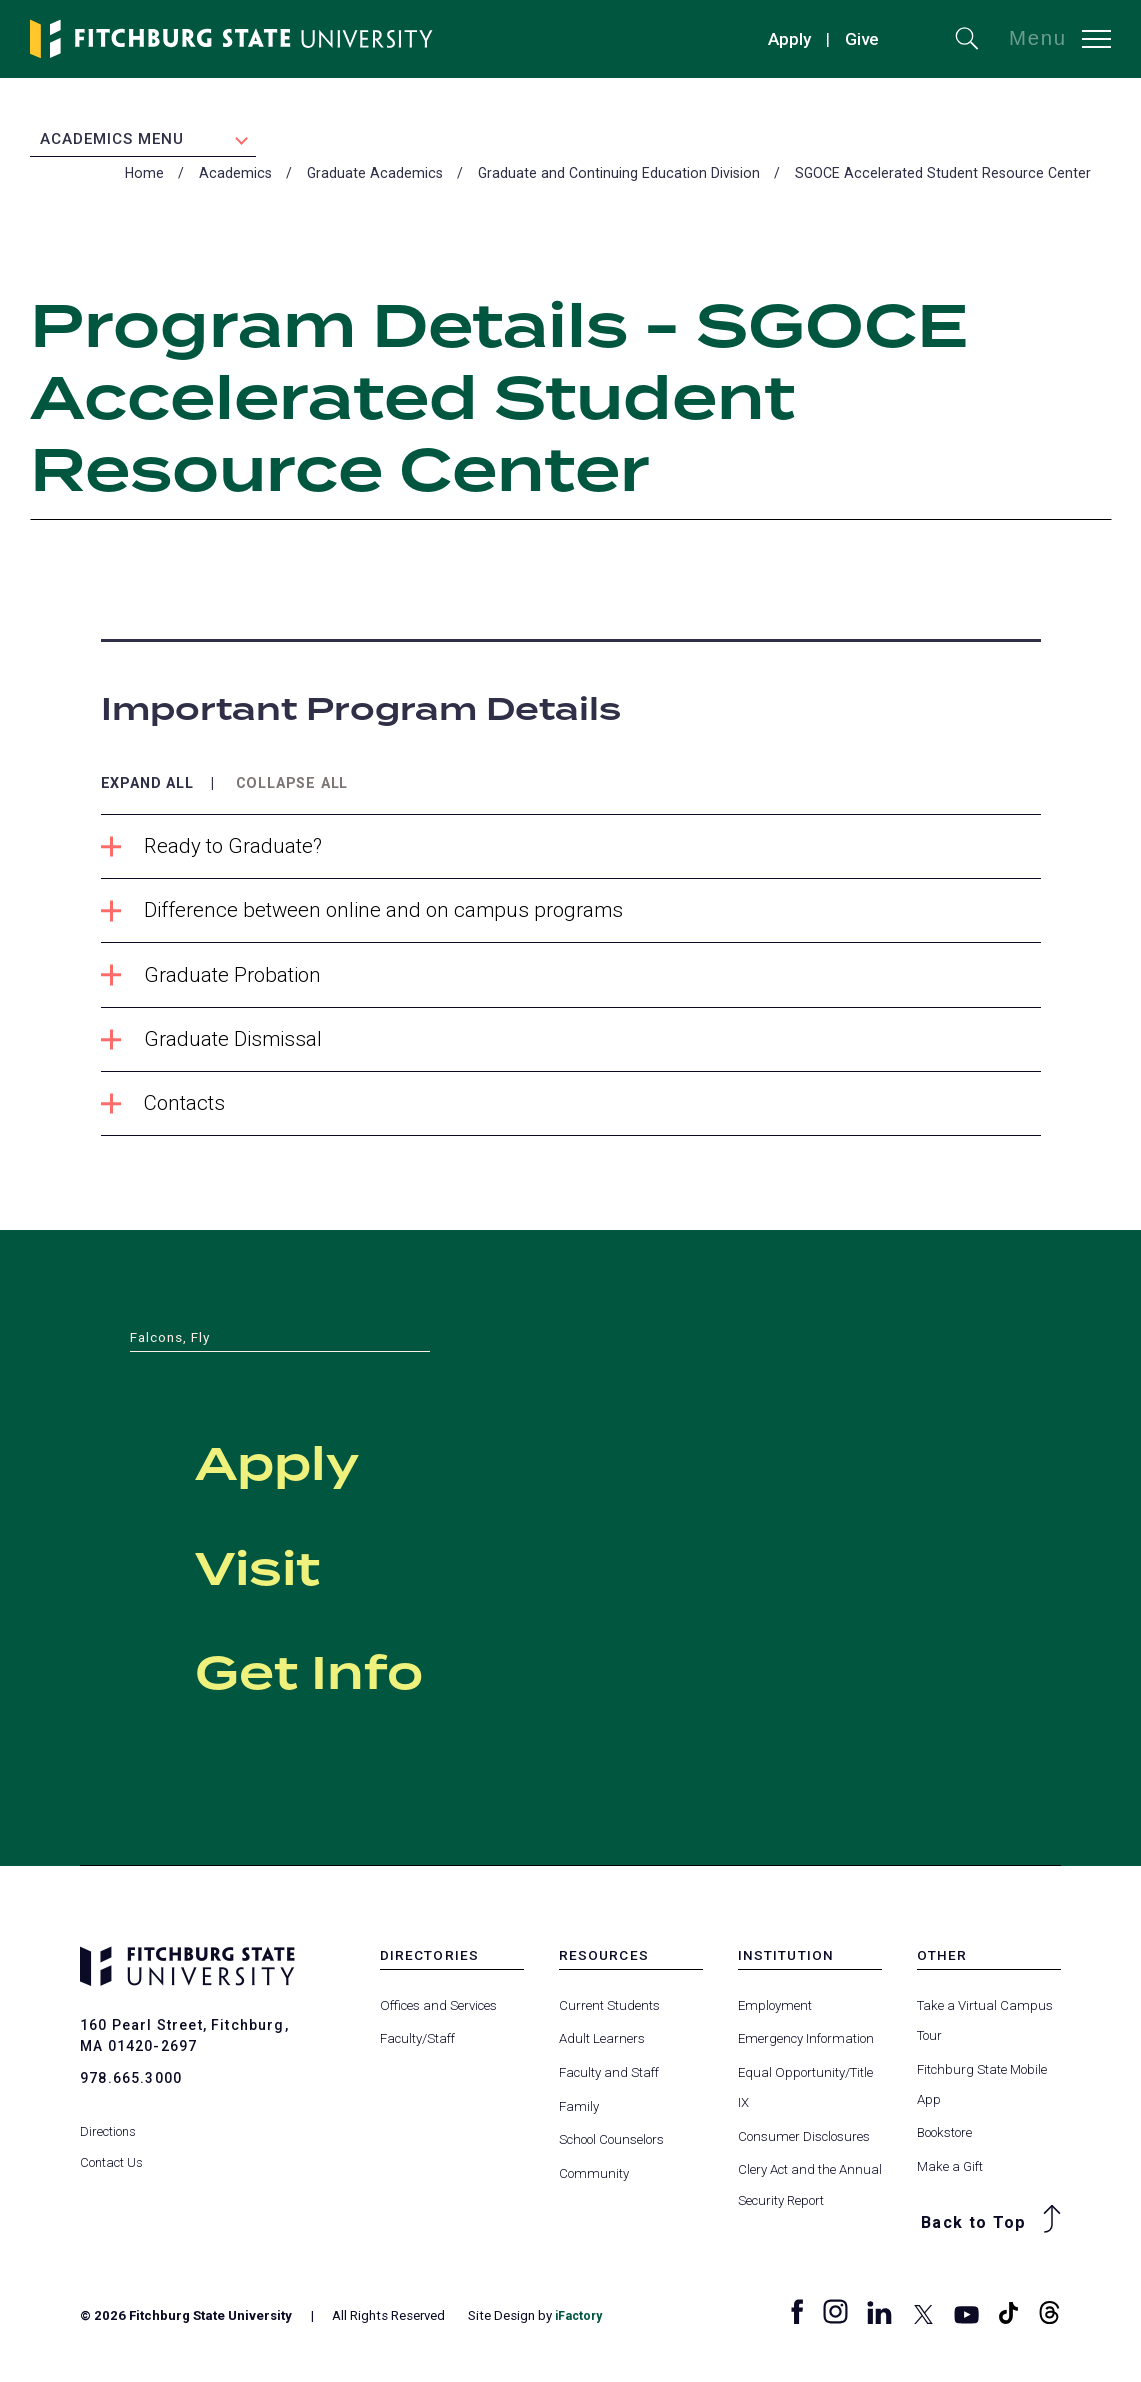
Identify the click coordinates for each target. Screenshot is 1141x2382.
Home (144, 178)
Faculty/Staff (417, 2045)
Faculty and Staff (609, 2079)
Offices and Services (438, 2012)
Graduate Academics (375, 178)
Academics (235, 178)
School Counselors (611, 2146)
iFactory (581, 2322)
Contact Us (112, 2151)
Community (594, 2180)
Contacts (165, 1110)
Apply (789, 39)
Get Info (367, 1675)
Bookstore (944, 2140)
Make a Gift (950, 2173)
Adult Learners (602, 2045)
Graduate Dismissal (214, 1045)
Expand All (151, 787)
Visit (290, 1571)
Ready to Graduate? (214, 851)
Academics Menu (112, 141)
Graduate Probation (213, 980)
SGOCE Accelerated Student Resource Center (943, 178)
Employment (775, 2012)
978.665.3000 (131, 2085)
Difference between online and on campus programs (367, 916)
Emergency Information (806, 2045)
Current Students (609, 2012)
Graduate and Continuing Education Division (619, 178)
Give (862, 39)
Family (579, 2113)
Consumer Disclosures (804, 2143)
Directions (108, 2121)
